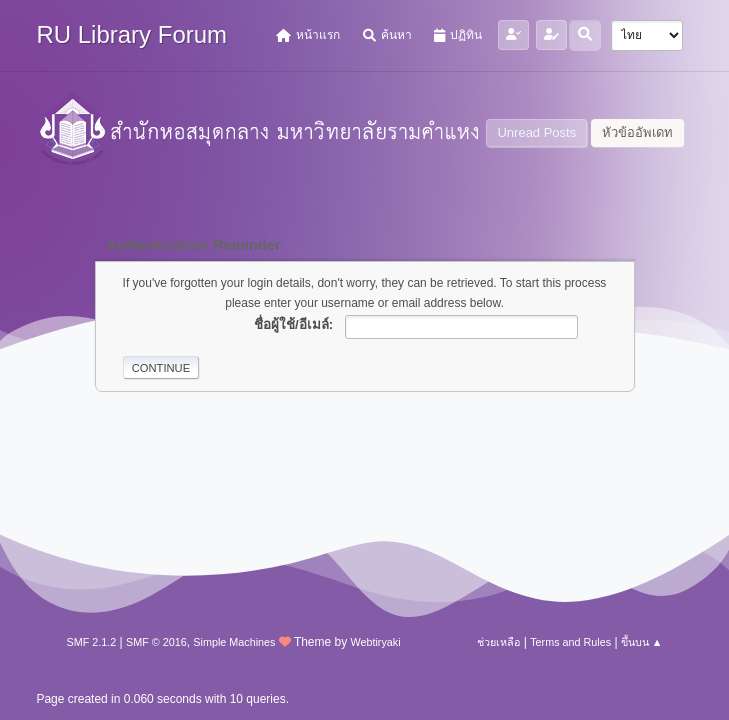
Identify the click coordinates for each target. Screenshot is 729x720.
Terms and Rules (570, 642)
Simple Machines (234, 642)
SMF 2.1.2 (91, 642)
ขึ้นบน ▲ (642, 642)
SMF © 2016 (156, 642)
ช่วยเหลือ (498, 642)
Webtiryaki (376, 642)
